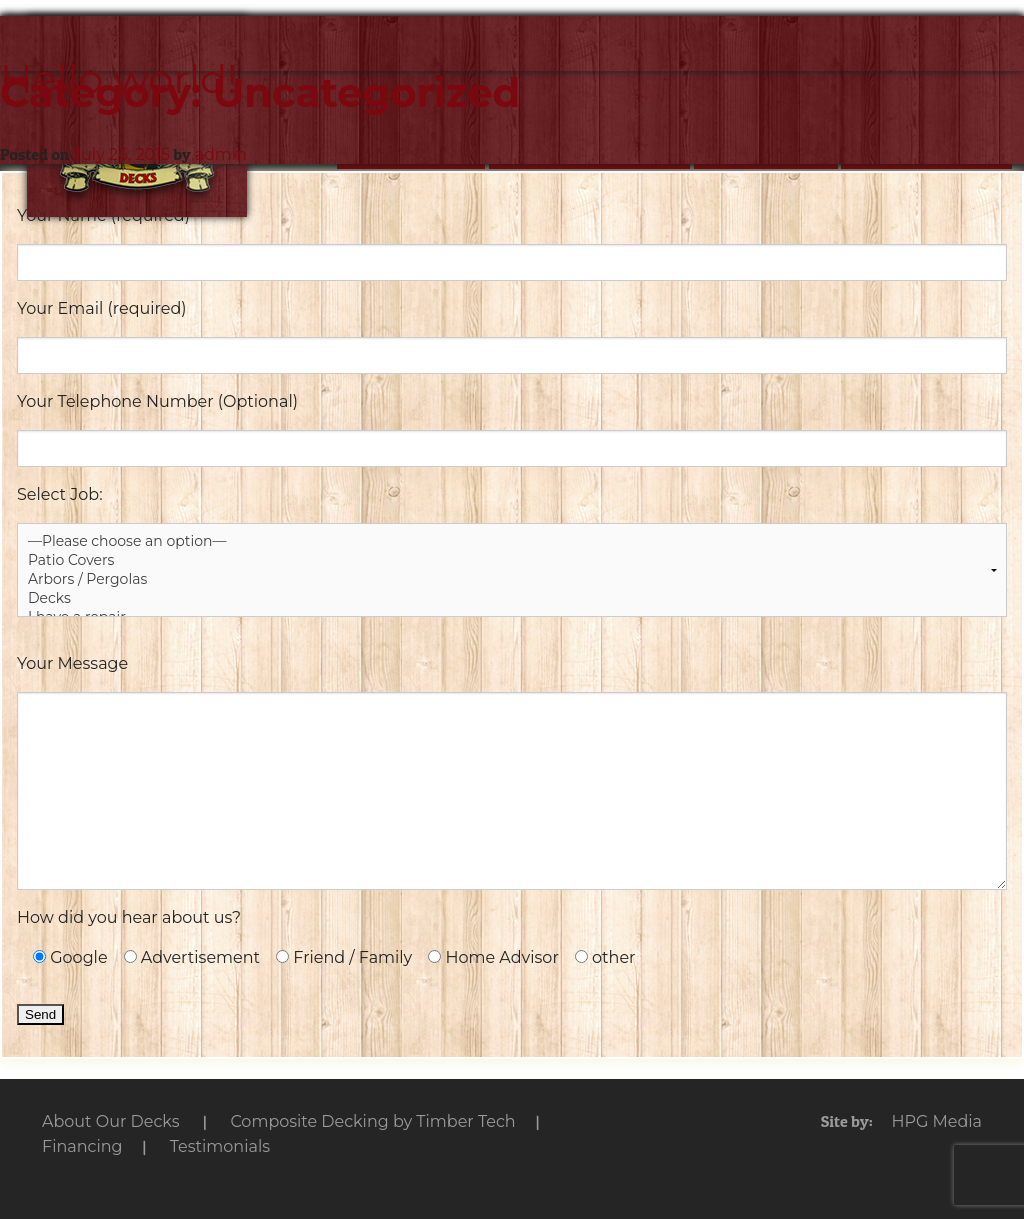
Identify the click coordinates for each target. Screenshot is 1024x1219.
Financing (82, 1146)
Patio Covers (512, 560)
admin (220, 154)
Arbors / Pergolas (512, 579)
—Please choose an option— (512, 541)
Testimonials (220, 1146)
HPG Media (936, 1121)
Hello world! (118, 78)
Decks (512, 598)
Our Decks (110, 1121)
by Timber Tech (372, 1121)
